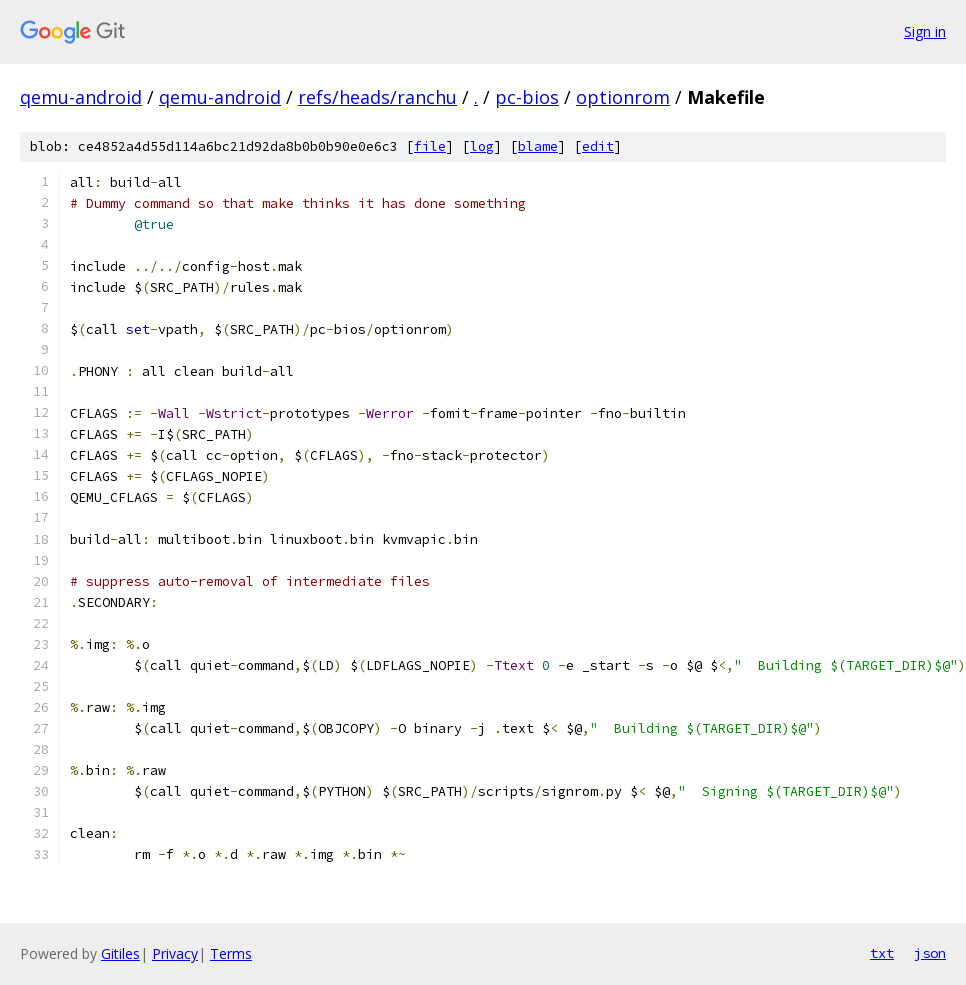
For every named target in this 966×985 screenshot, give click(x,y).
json (930, 953)
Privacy (175, 953)
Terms (231, 953)
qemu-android (81, 97)
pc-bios (527, 97)
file (430, 146)
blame (538, 146)
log (482, 146)
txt (882, 953)
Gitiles (120, 953)
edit (598, 146)
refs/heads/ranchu (377, 97)
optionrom (623, 97)
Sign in (925, 31)
